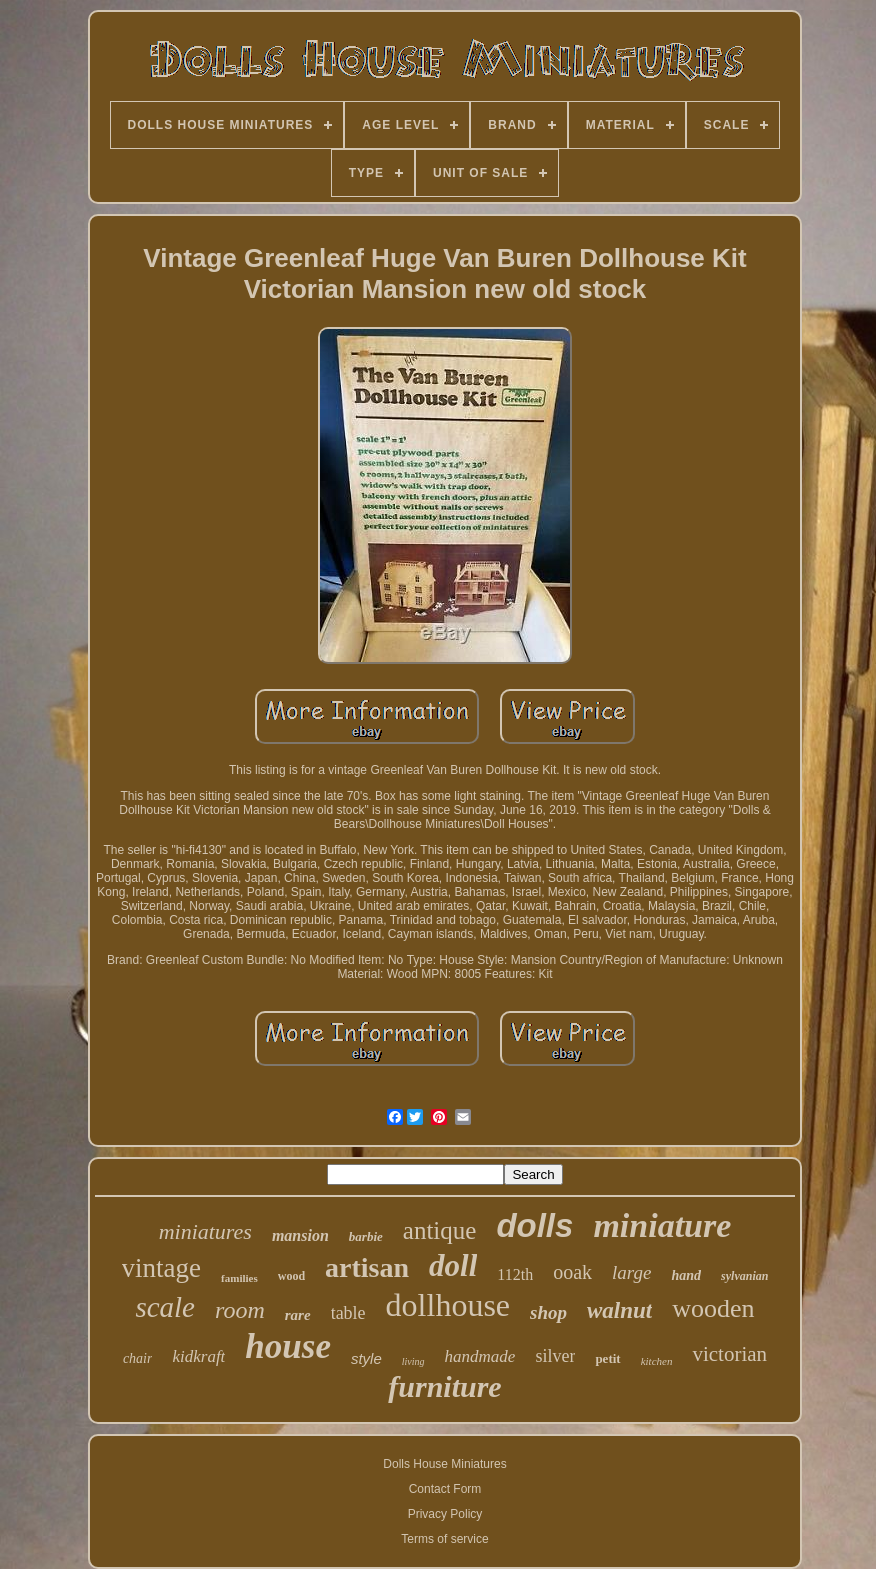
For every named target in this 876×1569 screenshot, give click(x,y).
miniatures (205, 1231)
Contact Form (445, 1489)
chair (138, 1358)
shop (548, 1312)
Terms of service (444, 1539)
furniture (444, 1386)
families (239, 1278)
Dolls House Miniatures (444, 1464)
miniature (662, 1225)
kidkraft (198, 1356)
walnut (619, 1310)
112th (515, 1274)
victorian (729, 1354)
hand (686, 1275)
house (288, 1346)
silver (555, 1356)
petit (607, 1358)
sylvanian (744, 1276)
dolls (534, 1225)
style (366, 1358)
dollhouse (448, 1305)
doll (453, 1265)
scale (165, 1307)
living (413, 1361)
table (348, 1313)
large (631, 1272)
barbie (366, 1236)
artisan (367, 1267)
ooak (572, 1272)
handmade (480, 1356)
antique (440, 1230)
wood (291, 1276)
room (240, 1310)
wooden (713, 1308)
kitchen (657, 1361)
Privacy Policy (445, 1514)
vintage (161, 1268)
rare (298, 1315)
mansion (300, 1235)
